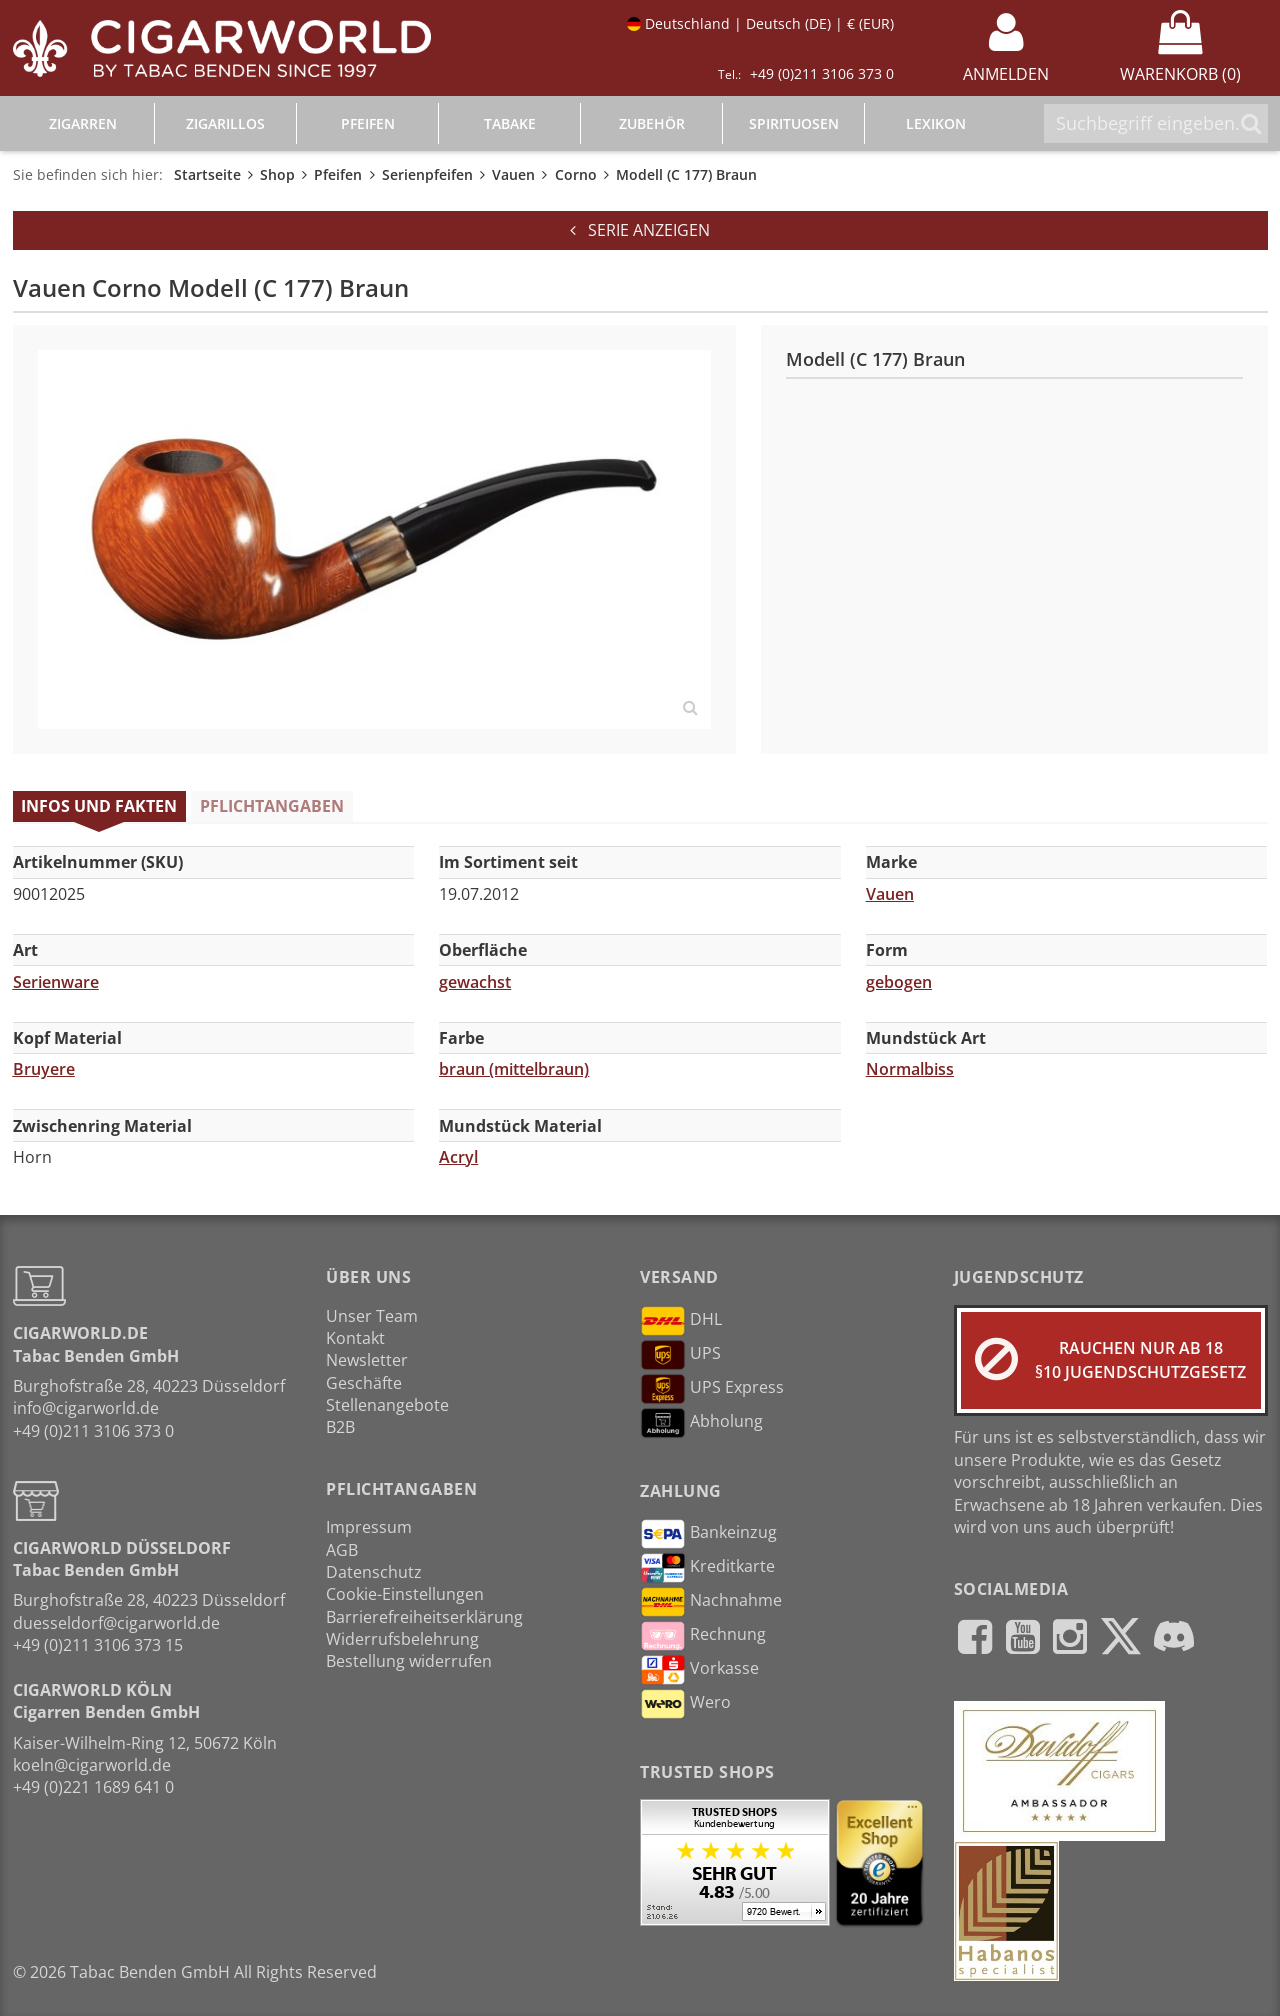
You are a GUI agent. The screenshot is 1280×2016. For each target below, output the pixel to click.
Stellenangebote (387, 1405)
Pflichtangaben (272, 806)
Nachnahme (711, 1602)
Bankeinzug (708, 1534)
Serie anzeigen (640, 230)
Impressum (369, 1527)
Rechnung (703, 1636)
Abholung (701, 1423)
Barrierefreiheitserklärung (424, 1617)
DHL (681, 1321)
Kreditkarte (707, 1568)
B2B (340, 1427)
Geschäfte (364, 1383)
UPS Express (712, 1389)
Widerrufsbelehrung (402, 1639)
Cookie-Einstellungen (405, 1594)
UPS (680, 1355)
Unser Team (372, 1316)
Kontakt (355, 1338)
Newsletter (367, 1360)
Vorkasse (699, 1670)
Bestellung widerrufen (409, 1661)
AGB (342, 1550)
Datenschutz (374, 1572)
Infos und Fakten (99, 806)
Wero (685, 1704)
